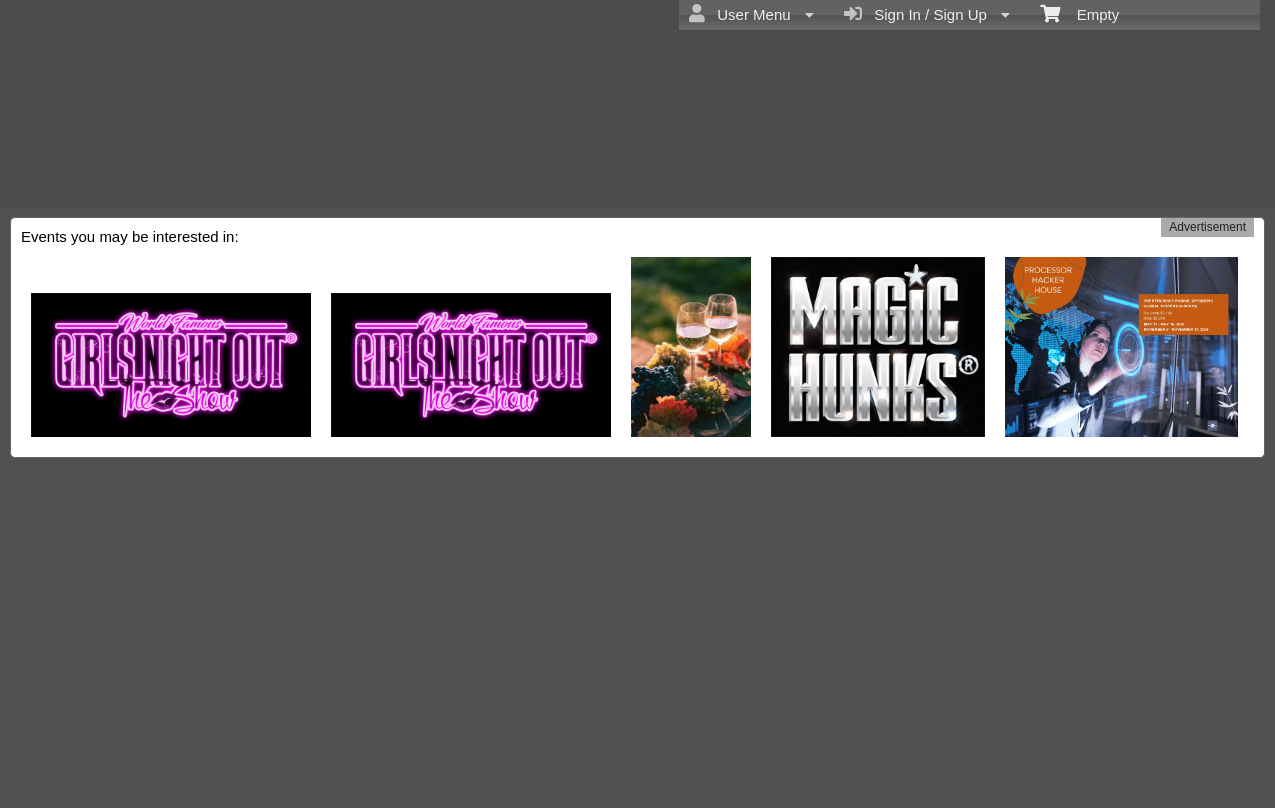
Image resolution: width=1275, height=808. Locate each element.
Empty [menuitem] (1079, 13)
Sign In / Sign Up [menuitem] (927, 14)
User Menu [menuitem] (751, 14)
